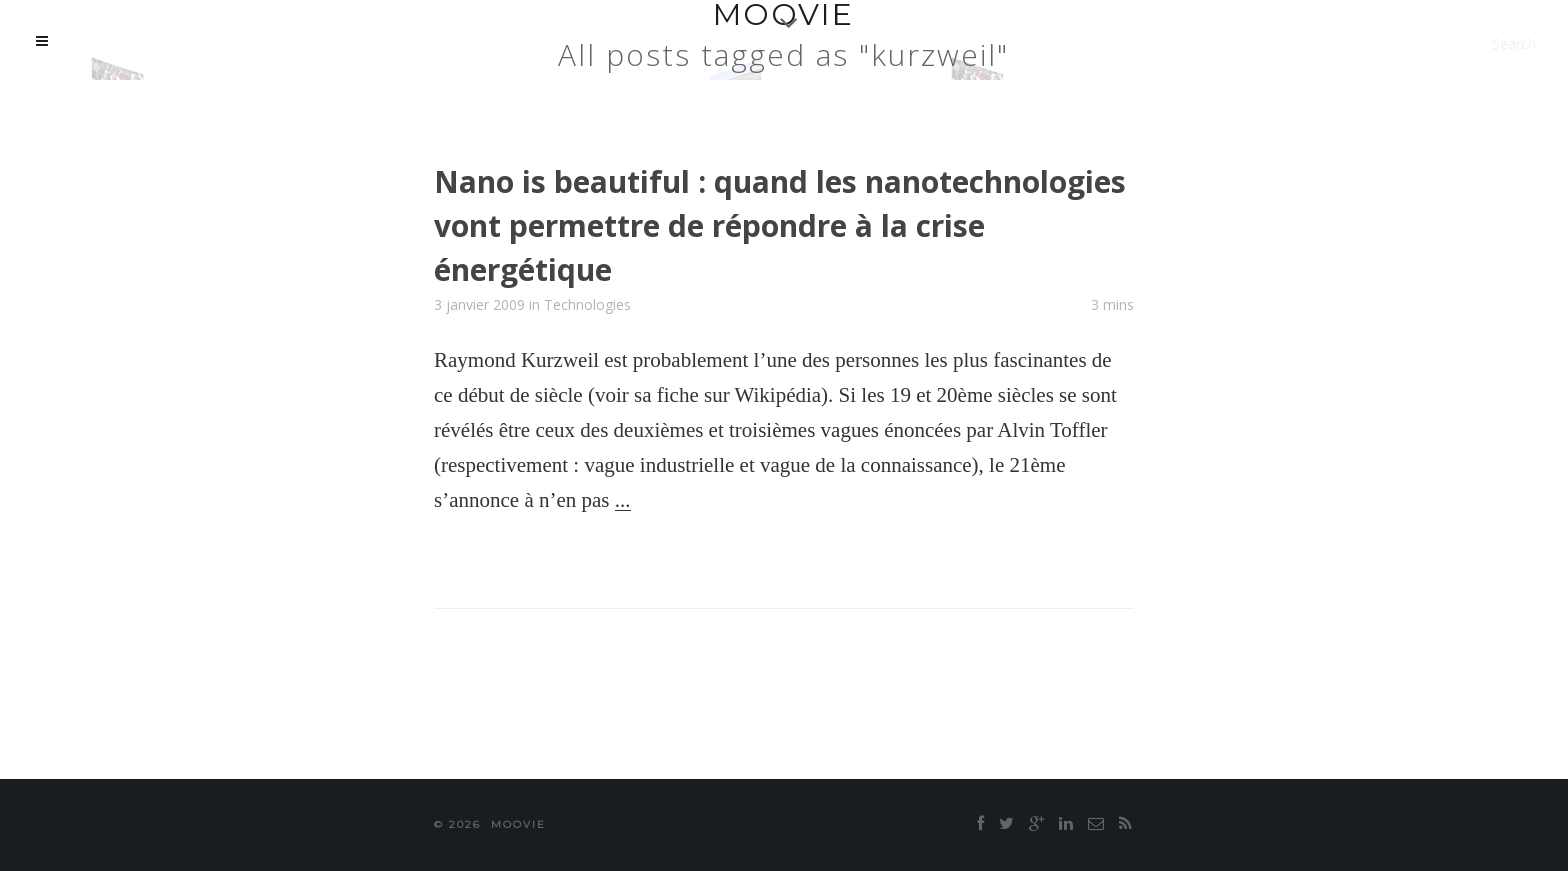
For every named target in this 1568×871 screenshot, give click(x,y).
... (623, 500)
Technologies (587, 304)
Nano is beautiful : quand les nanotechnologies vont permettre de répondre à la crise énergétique (780, 225)
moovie (518, 824)
